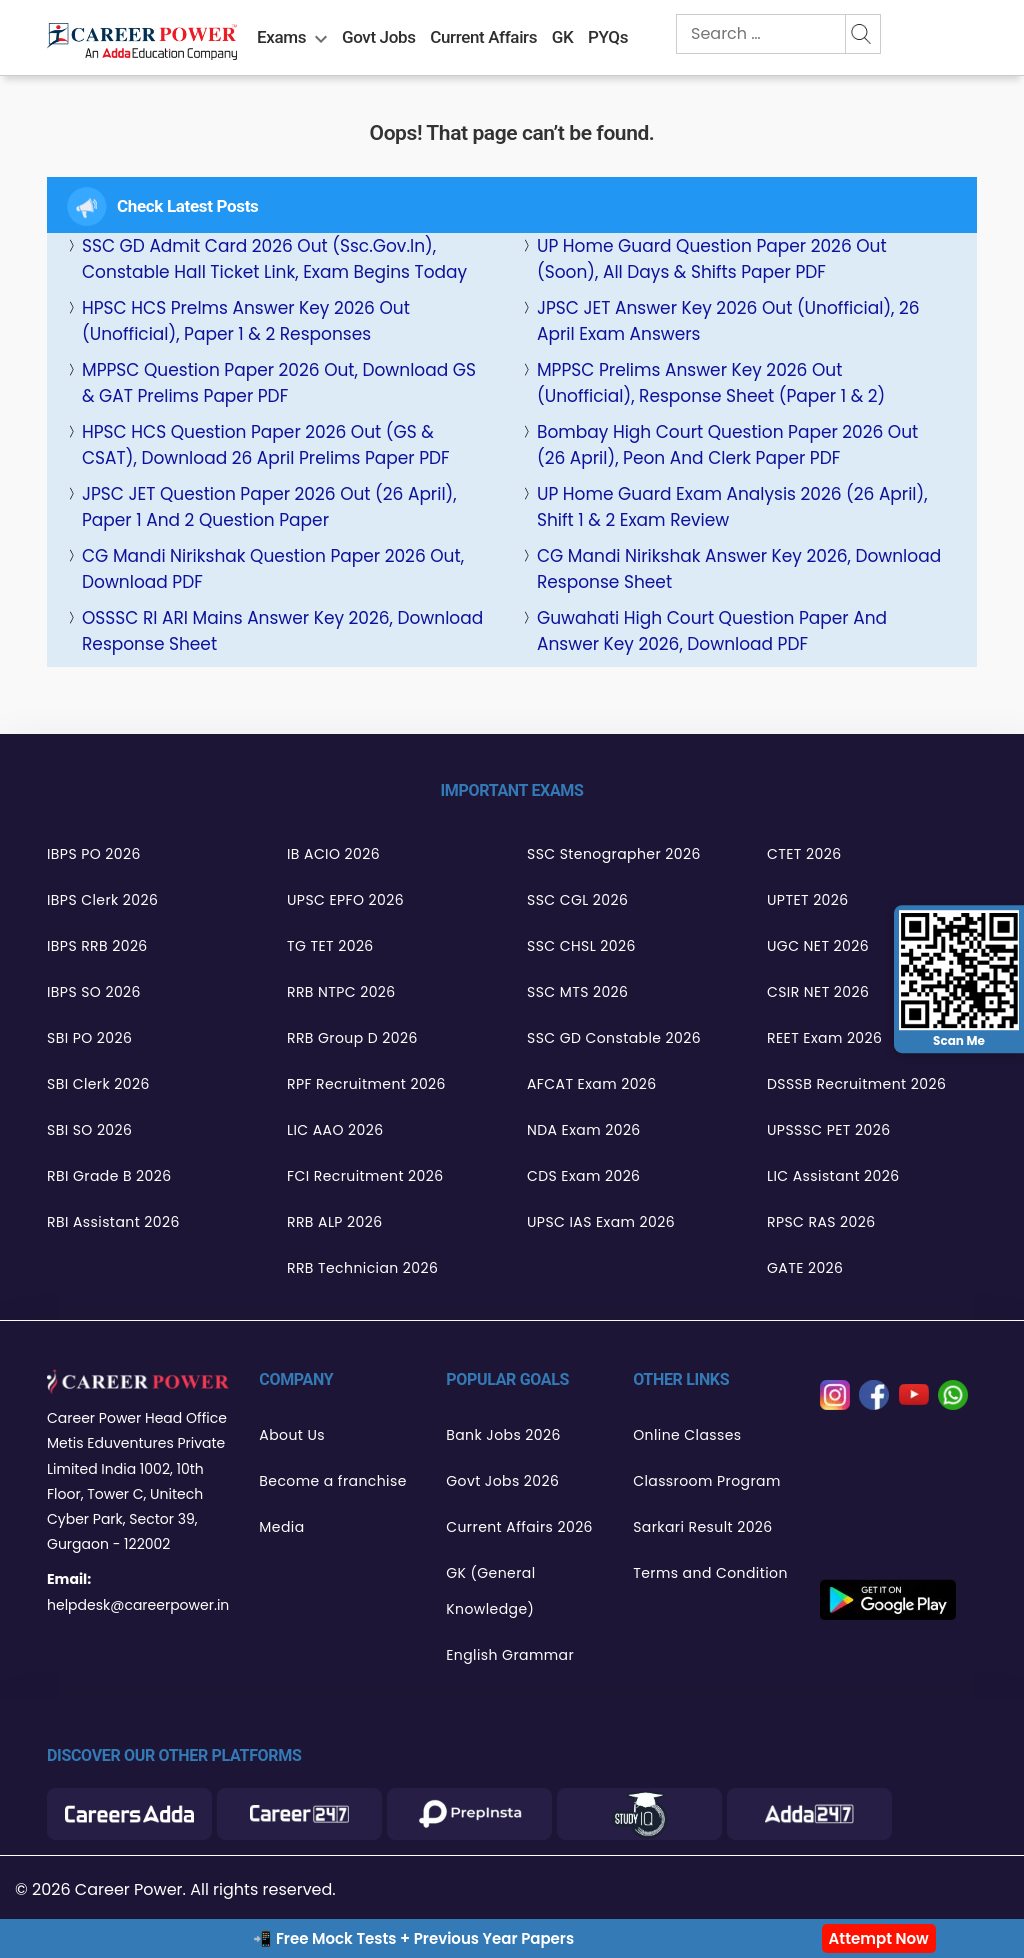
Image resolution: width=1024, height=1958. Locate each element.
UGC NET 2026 (818, 946)
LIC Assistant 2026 (833, 1176)
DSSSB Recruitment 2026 (856, 1084)
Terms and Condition (710, 1573)
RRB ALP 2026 (335, 1222)
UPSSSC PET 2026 (828, 1130)
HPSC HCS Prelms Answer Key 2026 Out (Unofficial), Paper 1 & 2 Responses (246, 321)
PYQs (608, 37)
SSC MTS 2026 (577, 992)
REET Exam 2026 (824, 1038)
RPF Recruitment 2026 (366, 1084)
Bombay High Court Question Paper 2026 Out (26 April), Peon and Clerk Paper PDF (727, 445)
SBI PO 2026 (89, 1038)
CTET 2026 (804, 854)
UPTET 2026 (808, 900)
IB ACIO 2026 (333, 854)
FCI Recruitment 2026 (365, 1176)
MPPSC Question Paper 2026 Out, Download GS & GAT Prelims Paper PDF (279, 383)
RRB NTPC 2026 (341, 992)
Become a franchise (332, 1481)
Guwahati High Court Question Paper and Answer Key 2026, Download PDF (712, 631)
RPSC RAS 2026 (821, 1222)
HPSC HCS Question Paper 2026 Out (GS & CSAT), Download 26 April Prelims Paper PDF (266, 445)
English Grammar (510, 1655)
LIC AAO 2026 (335, 1130)
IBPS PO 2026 (94, 854)
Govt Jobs (379, 37)
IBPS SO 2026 (94, 992)
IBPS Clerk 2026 (102, 900)
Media (281, 1527)
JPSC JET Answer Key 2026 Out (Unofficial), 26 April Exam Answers (728, 321)
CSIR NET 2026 (818, 992)
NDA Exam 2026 (584, 1130)
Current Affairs (483, 37)
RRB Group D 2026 (352, 1038)
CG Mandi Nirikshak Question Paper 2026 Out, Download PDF (273, 569)
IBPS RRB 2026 (97, 946)
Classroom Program (707, 1481)
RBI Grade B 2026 (109, 1176)
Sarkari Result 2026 (702, 1527)
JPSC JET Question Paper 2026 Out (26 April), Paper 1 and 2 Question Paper (269, 507)
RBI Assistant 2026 (113, 1222)
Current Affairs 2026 (519, 1527)
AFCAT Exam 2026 (592, 1084)
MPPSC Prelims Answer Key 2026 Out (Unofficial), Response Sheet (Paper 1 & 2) (711, 383)
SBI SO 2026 (89, 1130)
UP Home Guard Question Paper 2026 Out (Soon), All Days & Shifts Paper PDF (712, 259)
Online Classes (687, 1435)
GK (563, 37)
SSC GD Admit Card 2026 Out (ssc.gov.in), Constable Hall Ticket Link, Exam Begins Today (274, 259)
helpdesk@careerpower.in (138, 1605)
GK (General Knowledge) (490, 1591)
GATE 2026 (805, 1268)
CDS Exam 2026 (583, 1176)
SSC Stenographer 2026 (614, 854)
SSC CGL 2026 (577, 900)
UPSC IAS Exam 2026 (601, 1222)
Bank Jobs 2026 (503, 1435)
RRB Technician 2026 (362, 1268)
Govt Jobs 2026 (502, 1481)
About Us (292, 1435)
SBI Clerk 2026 (98, 1084)
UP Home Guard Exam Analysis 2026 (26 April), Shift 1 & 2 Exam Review (732, 507)
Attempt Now (879, 1938)
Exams (281, 37)
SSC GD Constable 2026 (614, 1038)
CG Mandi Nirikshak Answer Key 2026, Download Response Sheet (739, 569)
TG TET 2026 (330, 946)
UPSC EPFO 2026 (345, 900)
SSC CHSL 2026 (581, 946)
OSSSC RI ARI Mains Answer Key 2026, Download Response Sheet (282, 631)
